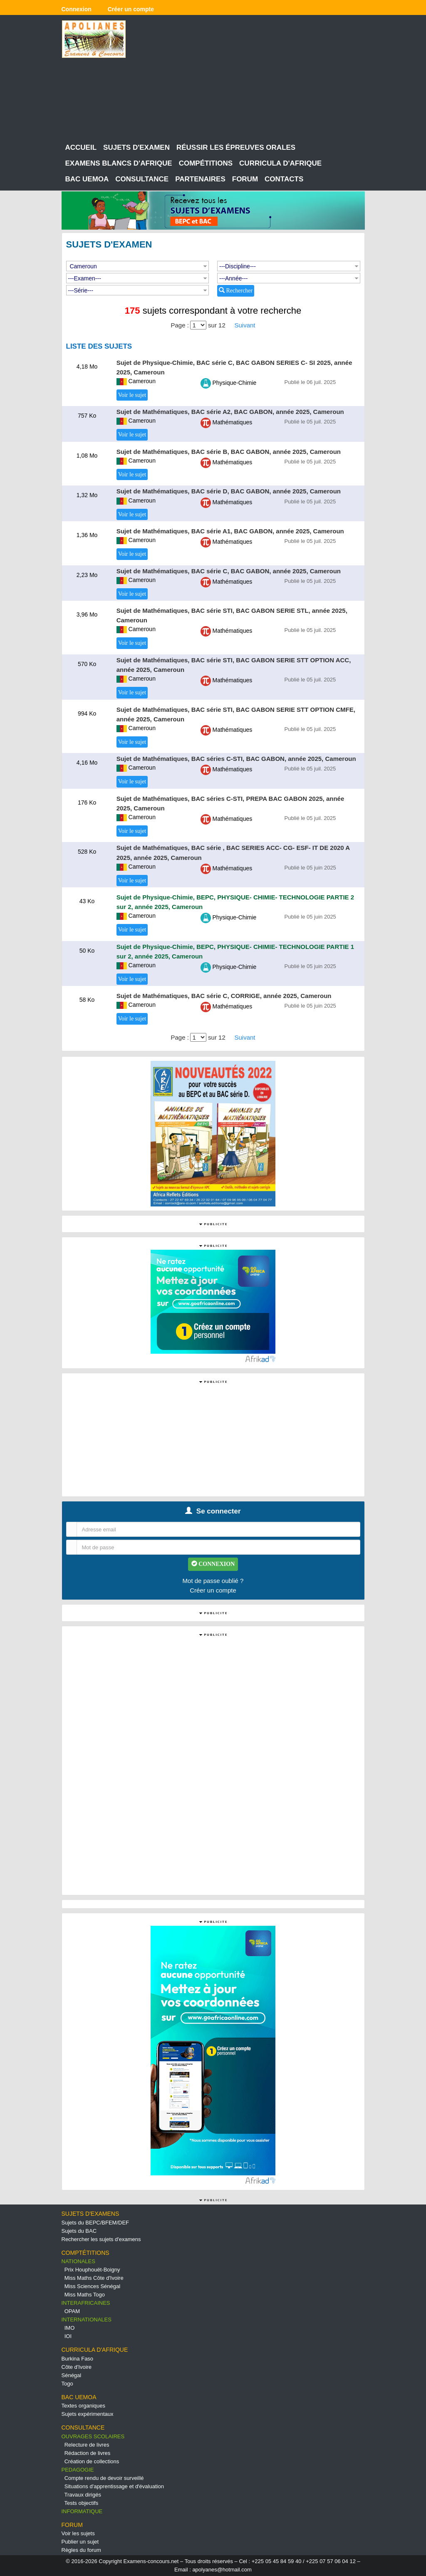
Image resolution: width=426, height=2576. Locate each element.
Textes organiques (84, 2406)
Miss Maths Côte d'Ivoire (94, 2278)
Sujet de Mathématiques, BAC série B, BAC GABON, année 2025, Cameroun (228, 451)
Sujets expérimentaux (88, 2414)
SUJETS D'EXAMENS (90, 2213)
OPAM (72, 2311)
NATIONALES (78, 2261)
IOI (68, 2336)
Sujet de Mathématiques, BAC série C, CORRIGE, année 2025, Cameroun (224, 995)
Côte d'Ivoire (77, 2367)
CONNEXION (213, 1563)
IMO (69, 2328)
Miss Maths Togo (84, 2294)
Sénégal (72, 2375)
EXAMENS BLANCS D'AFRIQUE (118, 163)
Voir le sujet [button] (132, 395)
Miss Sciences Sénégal (92, 2286)
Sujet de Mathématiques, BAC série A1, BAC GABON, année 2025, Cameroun (230, 531)
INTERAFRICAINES (86, 2303)
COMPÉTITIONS (206, 163)
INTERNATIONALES (86, 2319)
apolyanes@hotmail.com (222, 2569)
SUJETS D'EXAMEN (136, 147)
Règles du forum (81, 2550)
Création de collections (91, 2461)
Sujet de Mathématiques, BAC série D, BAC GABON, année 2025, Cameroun (228, 491)
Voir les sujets (78, 2533)
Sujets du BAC (79, 2231)
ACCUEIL (81, 147)
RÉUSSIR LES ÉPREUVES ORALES (235, 147)
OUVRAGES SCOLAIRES (93, 2436)
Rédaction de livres (87, 2453)
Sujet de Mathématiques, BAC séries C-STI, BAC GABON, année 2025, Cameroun (236, 758)
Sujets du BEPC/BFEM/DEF (95, 2222)
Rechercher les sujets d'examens (101, 2239)
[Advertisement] (252, 78)
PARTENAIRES (200, 179)
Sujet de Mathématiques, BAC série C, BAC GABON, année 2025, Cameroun (228, 571)
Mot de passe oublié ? (213, 1580)
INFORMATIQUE (82, 2511)
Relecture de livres (86, 2445)
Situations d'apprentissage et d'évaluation (114, 2486)
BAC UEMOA (87, 179)
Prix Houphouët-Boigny (92, 2269)
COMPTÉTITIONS (85, 2252)
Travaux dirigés (82, 2495)
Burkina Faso (78, 2359)
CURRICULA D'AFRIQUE (280, 163)
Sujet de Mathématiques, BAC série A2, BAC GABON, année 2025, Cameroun (230, 411)
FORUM (245, 179)
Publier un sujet (80, 2542)
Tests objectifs (81, 2503)
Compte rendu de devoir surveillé (104, 2478)
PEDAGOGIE (78, 2470)
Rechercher (236, 290)
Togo (67, 2383)
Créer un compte (213, 1590)
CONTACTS (284, 179)
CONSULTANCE (141, 179)
